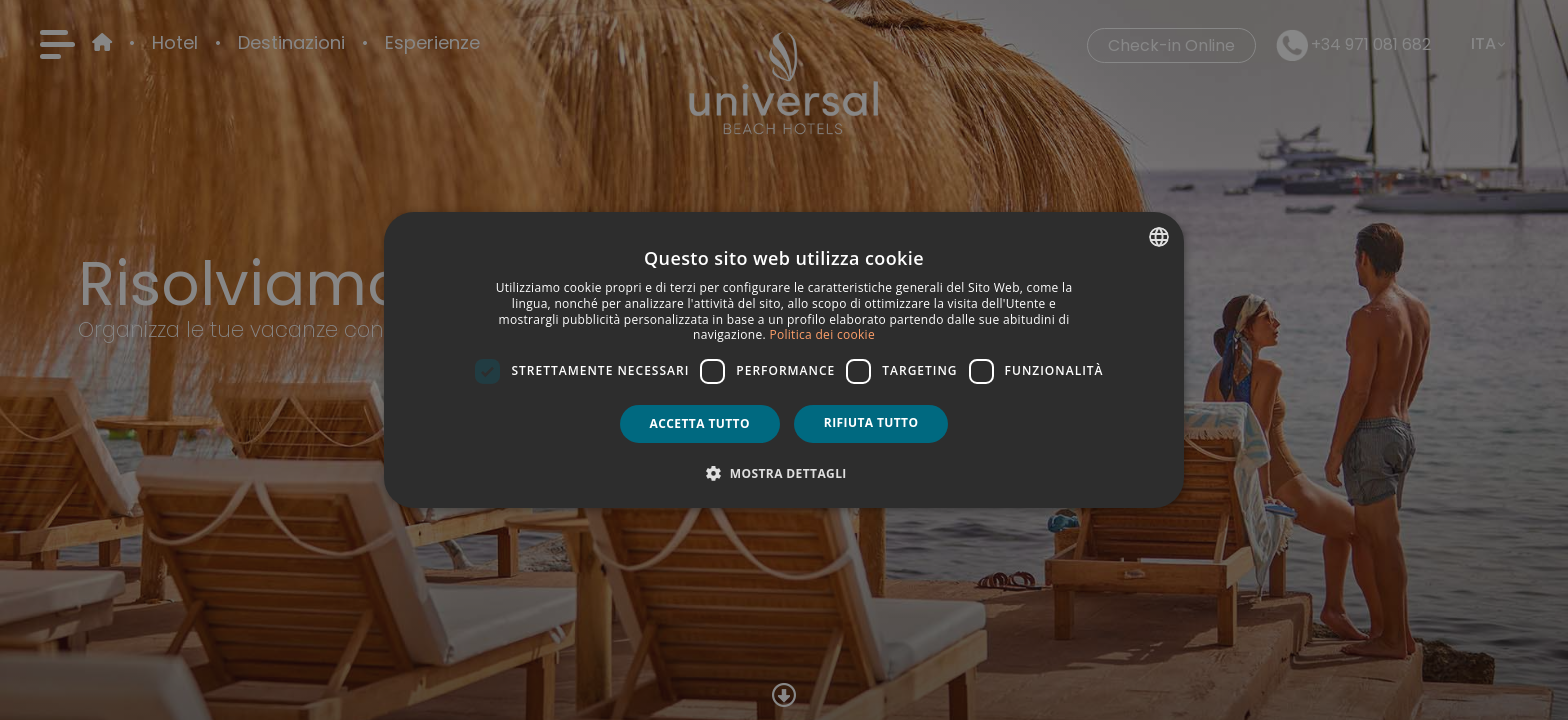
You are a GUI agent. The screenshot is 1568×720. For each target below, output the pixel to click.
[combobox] (1159, 237)
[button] (784, 473)
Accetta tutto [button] (700, 423)
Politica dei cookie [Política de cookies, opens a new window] (822, 334)
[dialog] (784, 360)
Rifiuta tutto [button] (871, 422)
